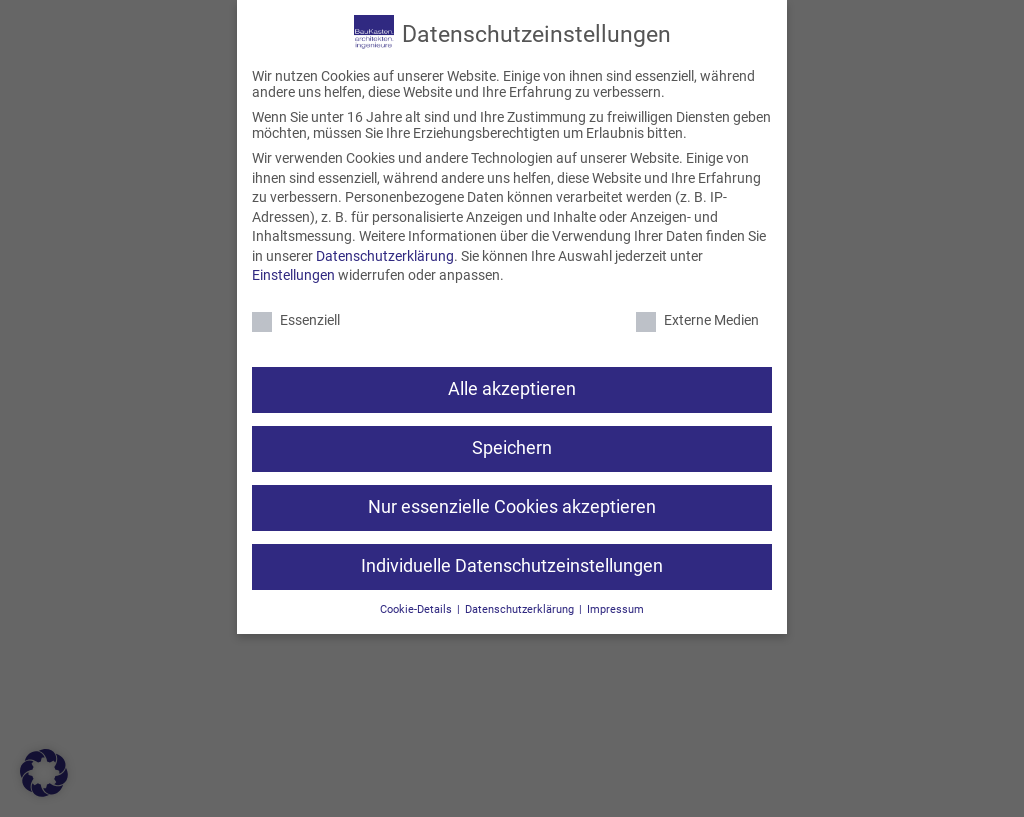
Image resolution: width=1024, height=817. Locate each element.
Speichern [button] (512, 448)
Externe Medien (697, 320)
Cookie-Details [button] (417, 609)
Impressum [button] (615, 609)
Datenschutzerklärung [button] (521, 609)
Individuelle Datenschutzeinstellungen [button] (512, 566)
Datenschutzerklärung (385, 256)
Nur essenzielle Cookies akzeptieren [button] (512, 507)
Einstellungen (293, 275)
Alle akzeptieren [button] (512, 389)
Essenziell (296, 320)
